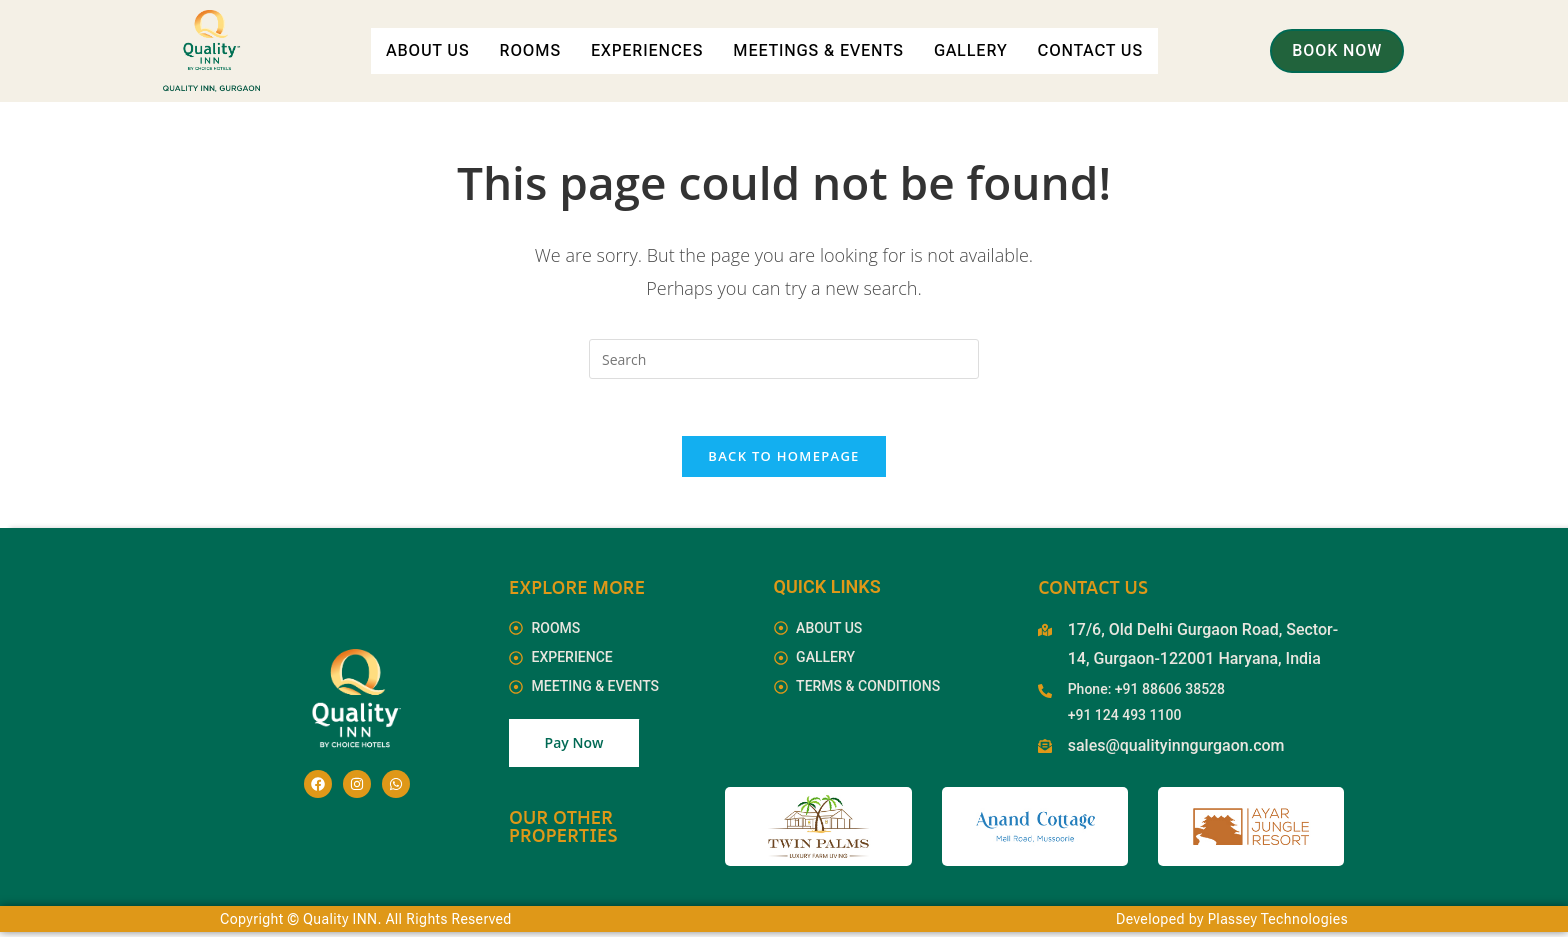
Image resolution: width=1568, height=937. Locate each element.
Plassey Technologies (1278, 924)
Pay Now (574, 747)
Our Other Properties (563, 831)
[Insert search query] (784, 359)
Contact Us (764, 75)
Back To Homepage (783, 460)
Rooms (596, 31)
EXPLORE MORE (577, 591)
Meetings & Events (887, 31)
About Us (493, 31)
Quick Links (827, 590)
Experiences (714, 31)
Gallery (1041, 31)
